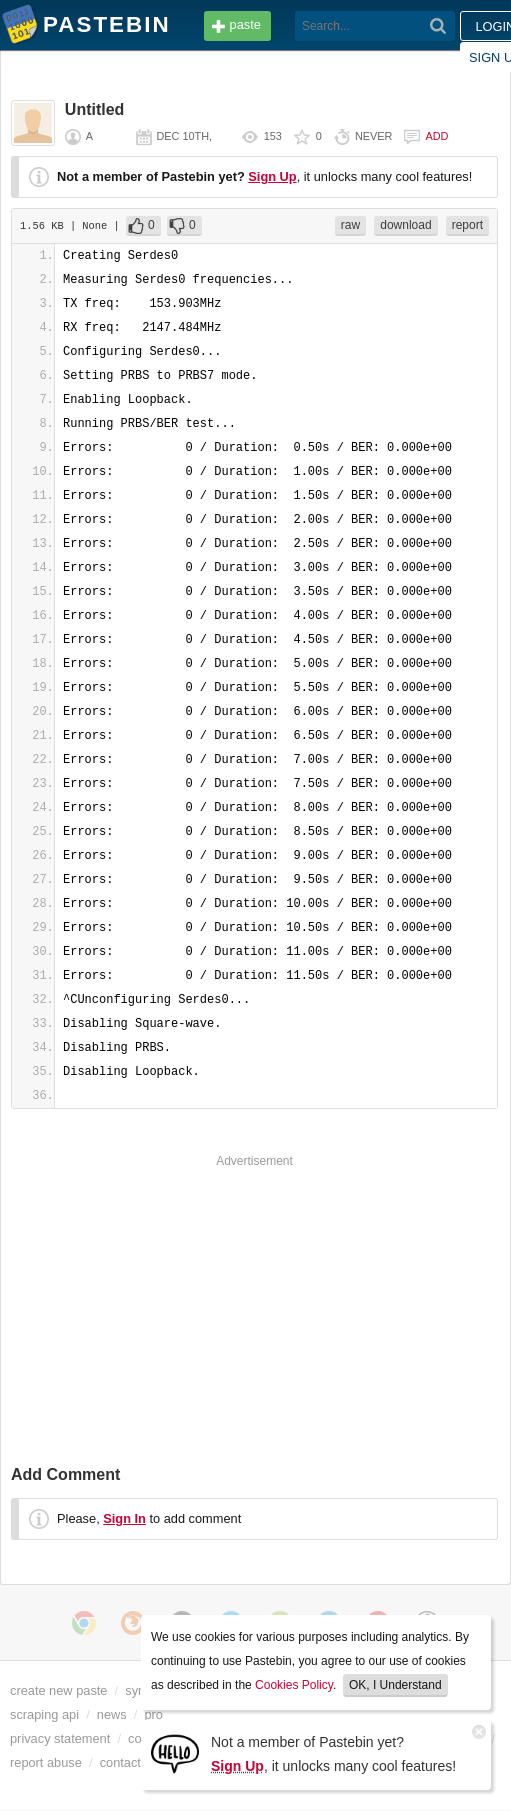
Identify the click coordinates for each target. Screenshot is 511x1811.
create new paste (58, 1690)
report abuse (46, 1762)
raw (350, 225)
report (467, 225)
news (112, 1714)
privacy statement (60, 1738)
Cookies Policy (294, 1685)
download (405, 225)
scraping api (44, 1714)
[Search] (438, 26)
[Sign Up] (175, 1752)
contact (120, 1762)
